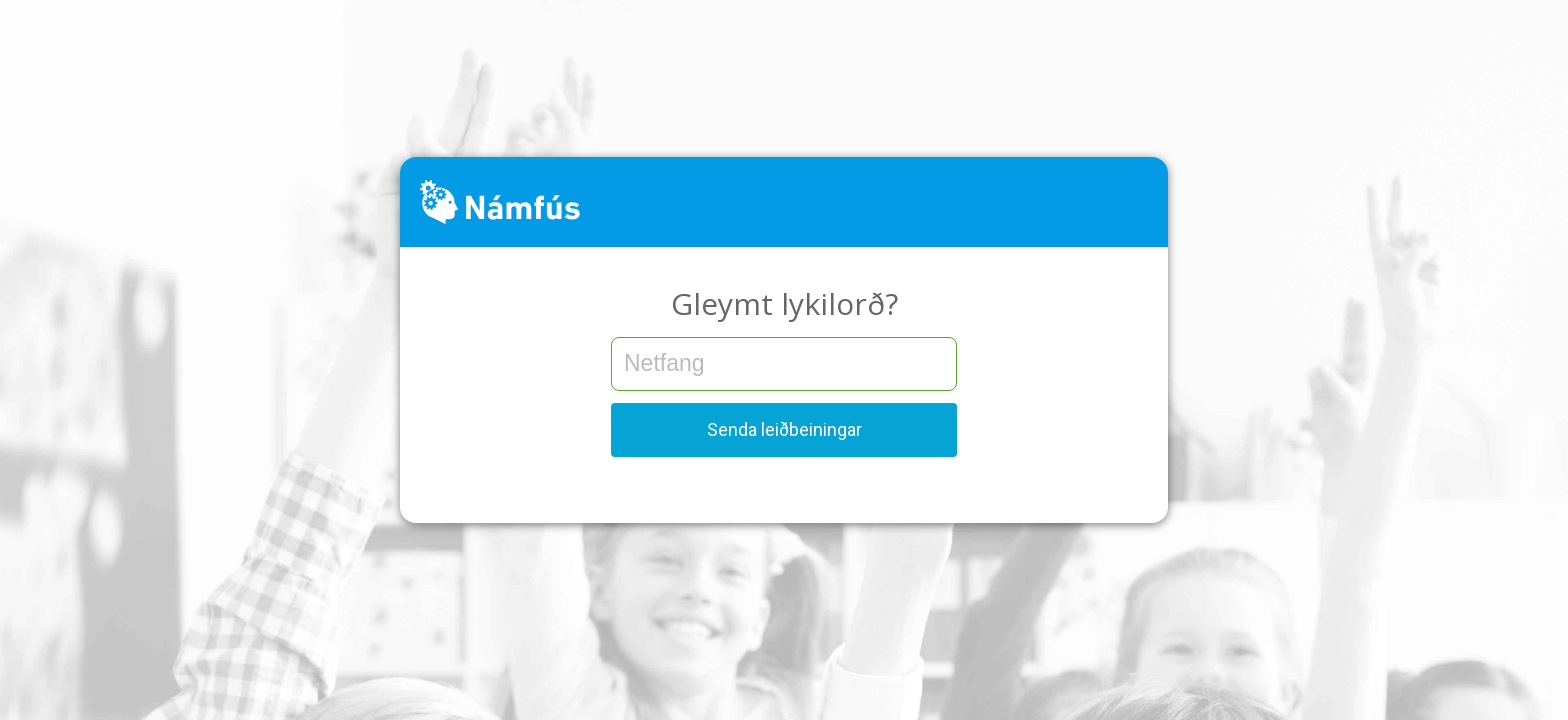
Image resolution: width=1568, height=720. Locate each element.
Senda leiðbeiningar (784, 429)
